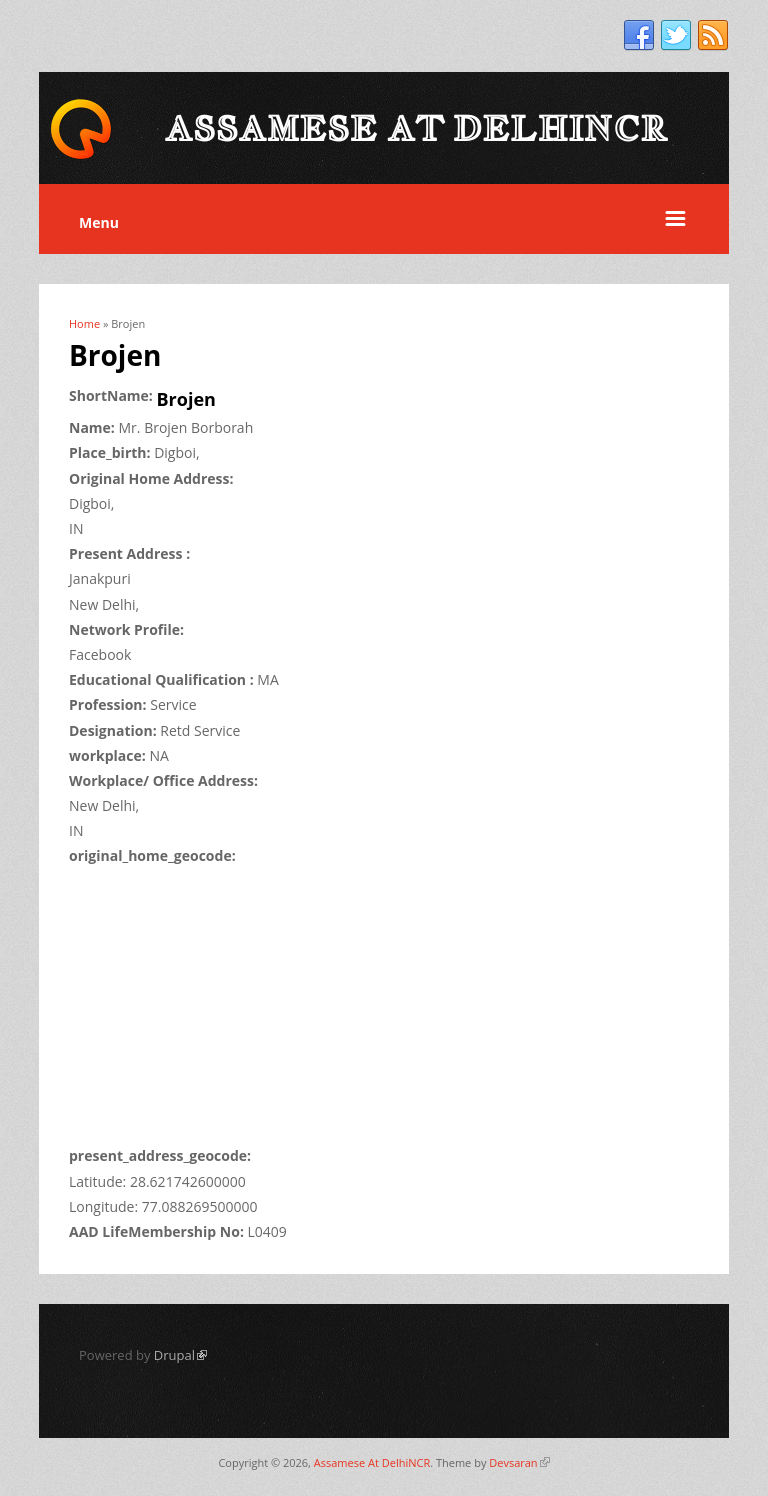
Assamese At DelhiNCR (372, 1462)
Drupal (180, 1355)
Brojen (186, 399)
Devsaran (519, 1462)
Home (84, 323)
